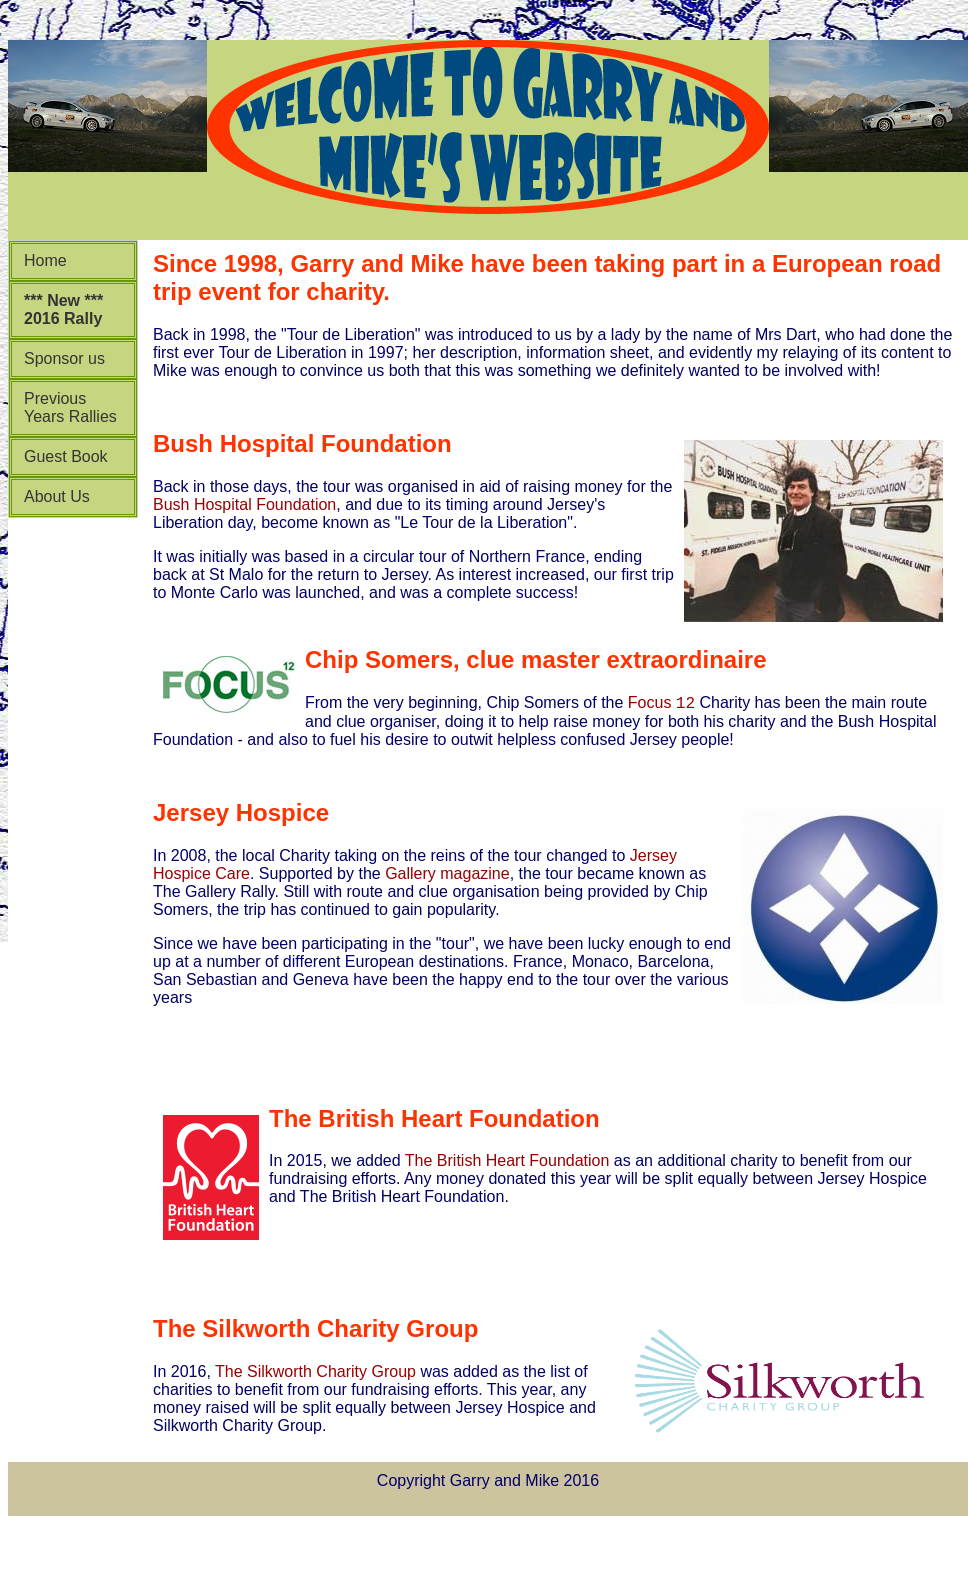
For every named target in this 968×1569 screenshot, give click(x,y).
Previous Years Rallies (70, 407)
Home (45, 260)
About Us (57, 496)
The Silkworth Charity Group (315, 1374)
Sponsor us (64, 358)
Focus (661, 705)
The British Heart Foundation (507, 1163)
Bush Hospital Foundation (244, 504)
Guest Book (66, 456)
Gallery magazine (445, 876)
